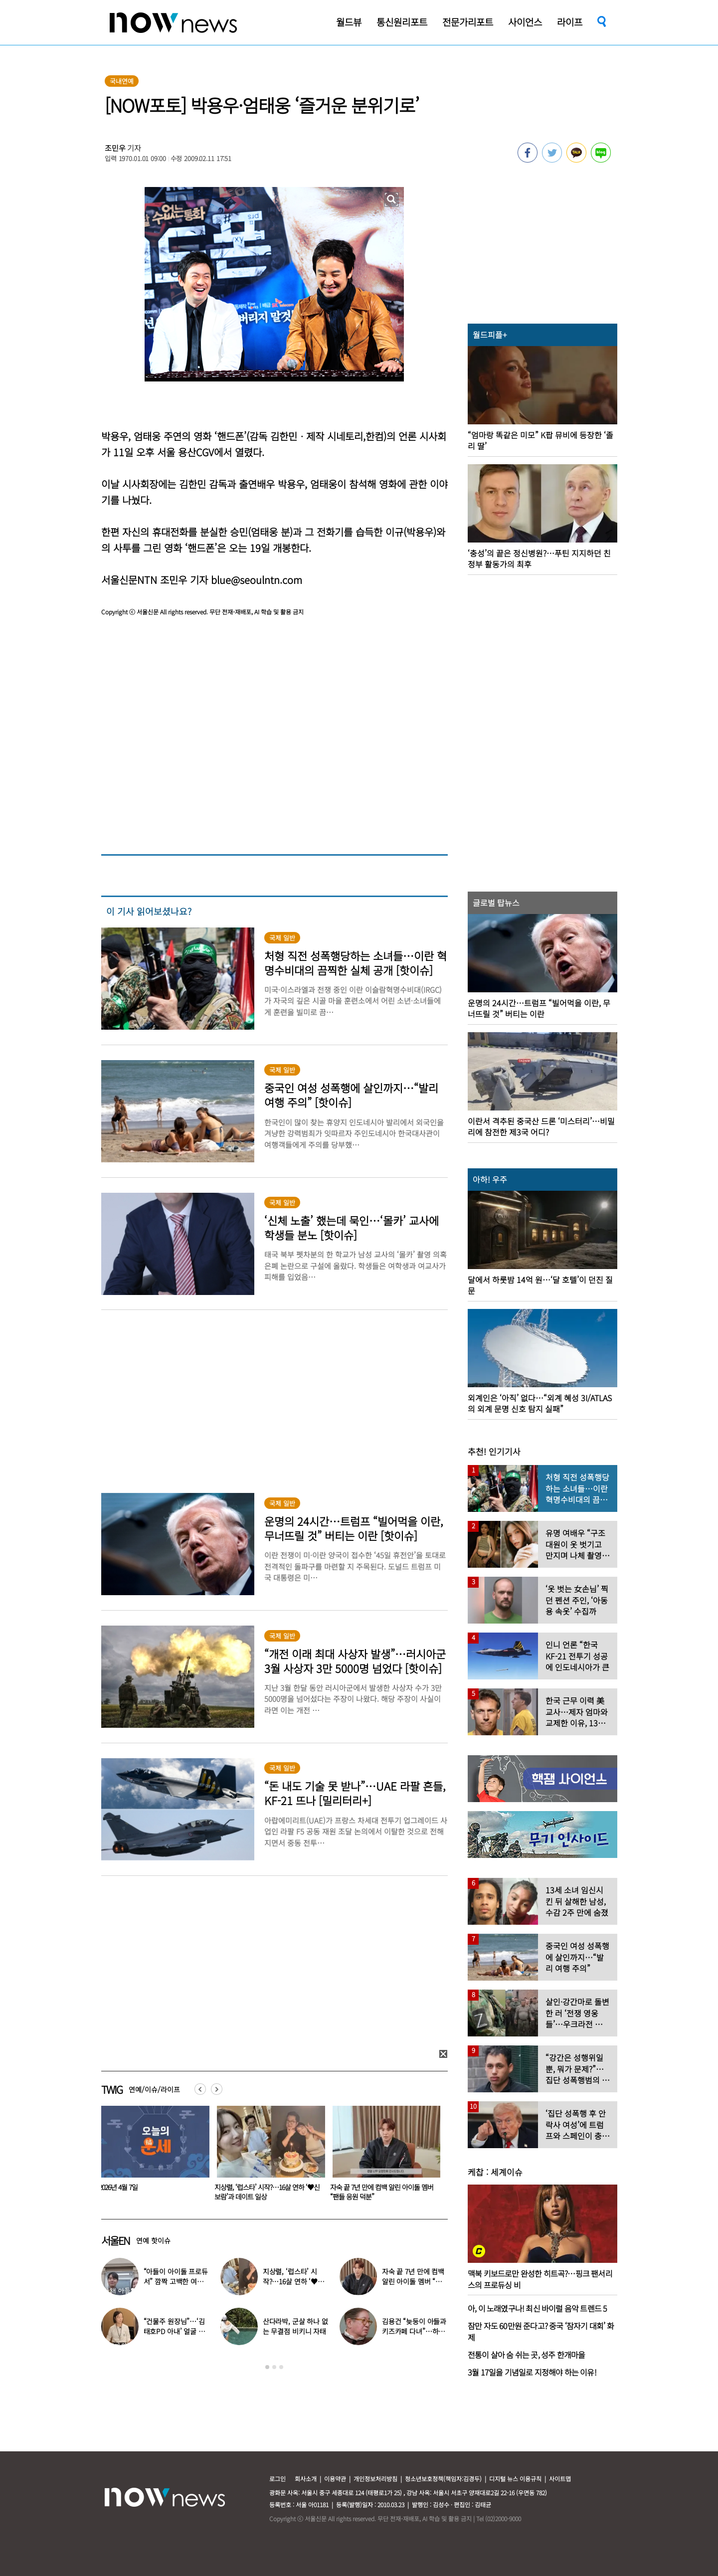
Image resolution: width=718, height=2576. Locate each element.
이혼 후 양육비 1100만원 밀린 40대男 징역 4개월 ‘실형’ (267, 2192)
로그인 (277, 2478)
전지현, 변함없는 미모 (415, 2276)
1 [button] (267, 2367)
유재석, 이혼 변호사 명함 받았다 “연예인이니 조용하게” (295, 2331)
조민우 (115, 148)
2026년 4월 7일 (349, 2187)
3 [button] (281, 2367)
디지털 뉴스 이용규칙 (515, 2478)
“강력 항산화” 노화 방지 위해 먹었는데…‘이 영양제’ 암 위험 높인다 (147, 2192)
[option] (151, 2156)
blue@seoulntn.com (256, 579)
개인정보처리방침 (375, 2478)
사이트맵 (560, 2478)
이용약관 (335, 2478)
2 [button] (274, 2367)
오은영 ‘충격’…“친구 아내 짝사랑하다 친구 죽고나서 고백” (293, 2281)
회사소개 (306, 2478)
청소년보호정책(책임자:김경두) (443, 2478)
